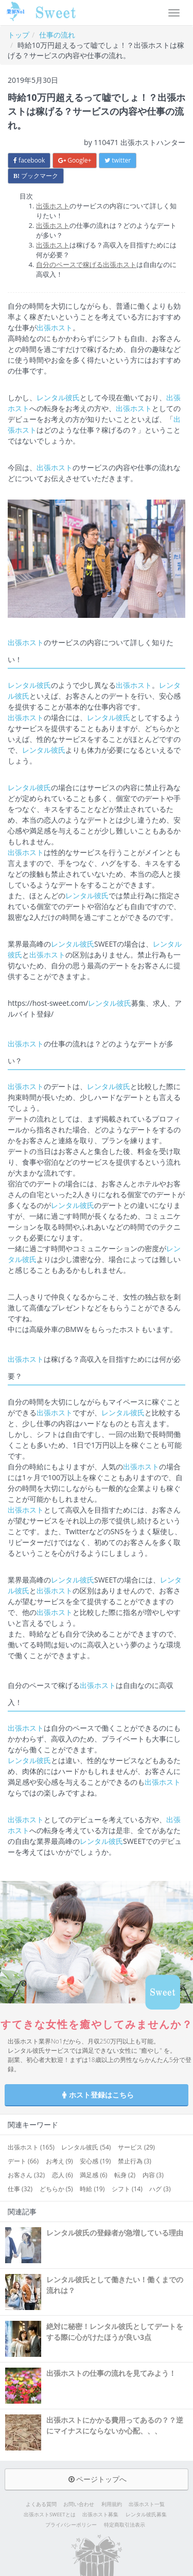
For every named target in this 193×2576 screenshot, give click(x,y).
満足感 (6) (93, 2175)
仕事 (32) (20, 2188)
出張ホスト (52, 205)
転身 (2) (124, 2175)
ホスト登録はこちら (97, 2095)
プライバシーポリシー (71, 2524)
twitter (117, 160)
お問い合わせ (78, 2504)
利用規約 (111, 2504)
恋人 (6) (62, 2175)
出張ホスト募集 (100, 2514)
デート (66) (23, 2161)
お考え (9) (59, 2161)
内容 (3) (153, 2175)
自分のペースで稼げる (69, 264)
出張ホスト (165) (31, 2147)
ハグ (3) (159, 2188)
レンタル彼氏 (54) (86, 2147)
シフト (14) (127, 2188)
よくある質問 (41, 2504)
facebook (29, 160)
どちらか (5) (56, 2188)
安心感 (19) (95, 2161)
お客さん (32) (26, 2175)
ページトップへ (97, 2479)
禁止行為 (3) (134, 2161)
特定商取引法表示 (124, 2524)
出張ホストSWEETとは (50, 2514)
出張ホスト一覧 (147, 2504)
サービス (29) (136, 2147)
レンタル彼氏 (58, 397)
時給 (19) (92, 2188)
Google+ (74, 160)
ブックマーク (35, 175)
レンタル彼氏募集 (146, 2514)
